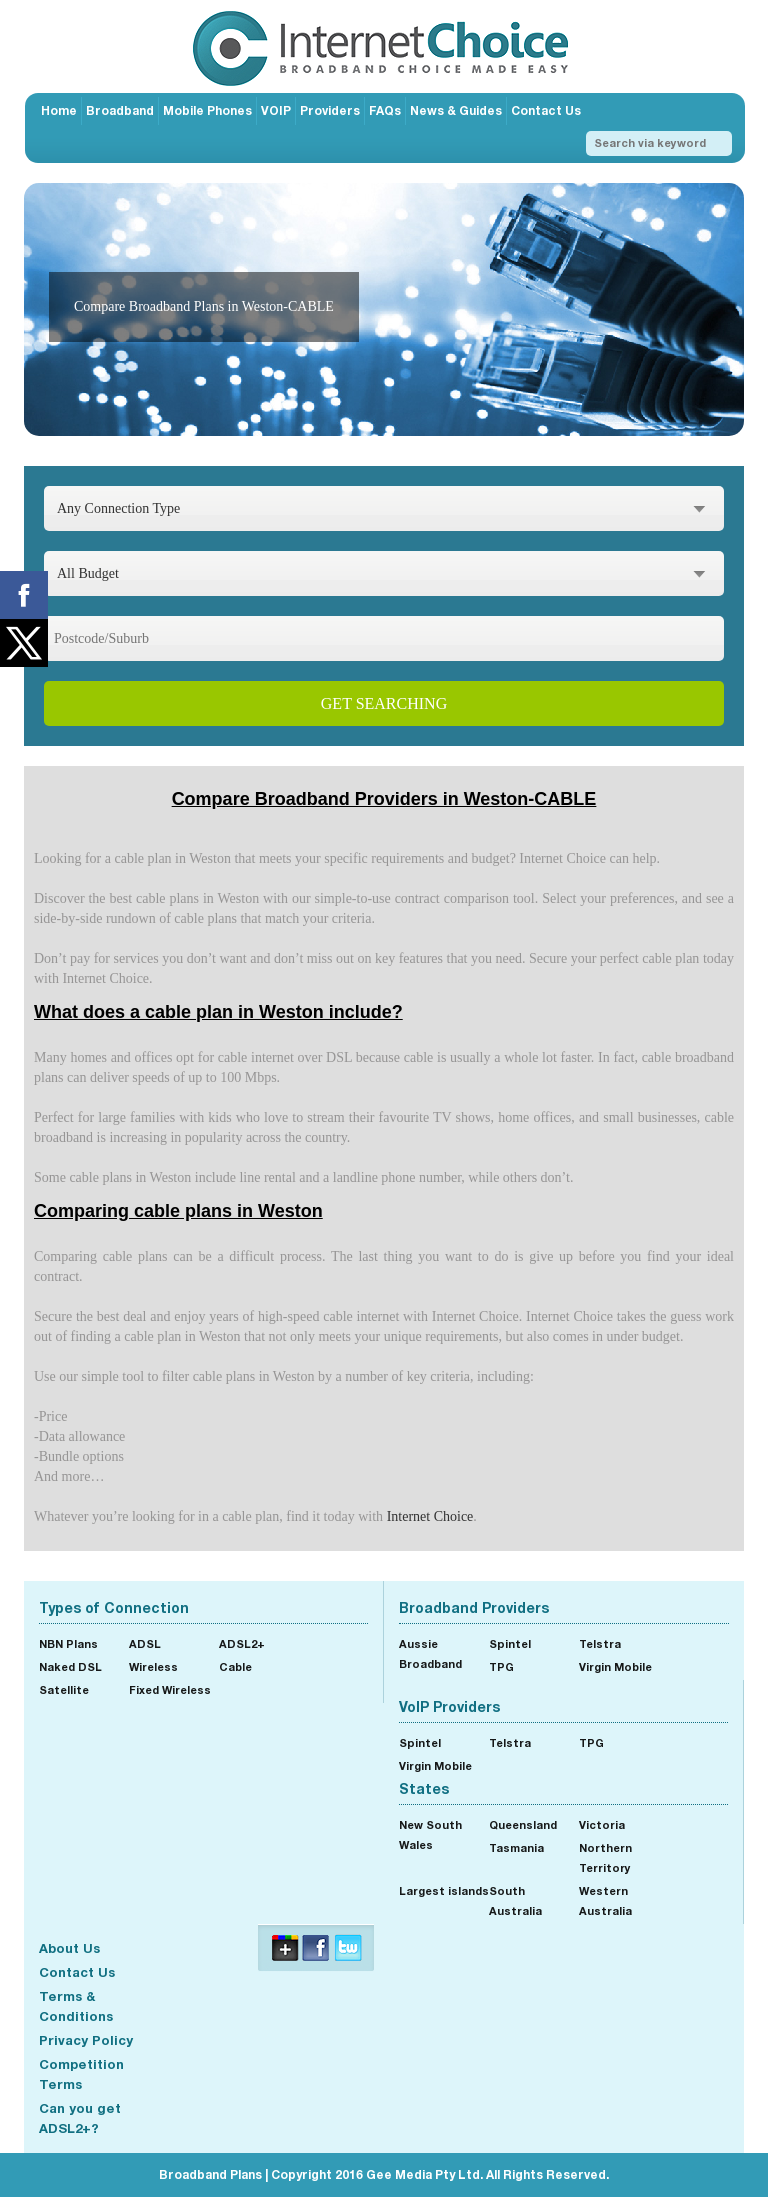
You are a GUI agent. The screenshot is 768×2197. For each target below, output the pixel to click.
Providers (330, 110)
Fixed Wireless (170, 1689)
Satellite (64, 1689)
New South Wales (430, 1834)
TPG (501, 1666)
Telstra (600, 1643)
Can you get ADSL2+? (80, 2118)
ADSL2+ (242, 1643)
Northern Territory (605, 1857)
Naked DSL (70, 1666)
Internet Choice (430, 1516)
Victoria (602, 1824)
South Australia (515, 1900)
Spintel (510, 1643)
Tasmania (516, 1847)
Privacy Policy (86, 2040)
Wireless (153, 1666)
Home (59, 110)
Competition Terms (81, 2074)
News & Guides (456, 110)
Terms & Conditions (76, 2006)
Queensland (523, 1824)
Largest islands (444, 1890)
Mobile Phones (207, 110)
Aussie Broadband (430, 1653)
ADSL (145, 1643)
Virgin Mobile (615, 1666)
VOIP (276, 110)
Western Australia (605, 1900)
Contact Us (546, 110)
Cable (235, 1666)
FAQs (385, 110)
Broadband (120, 110)
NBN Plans (68, 1643)
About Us (69, 1948)
